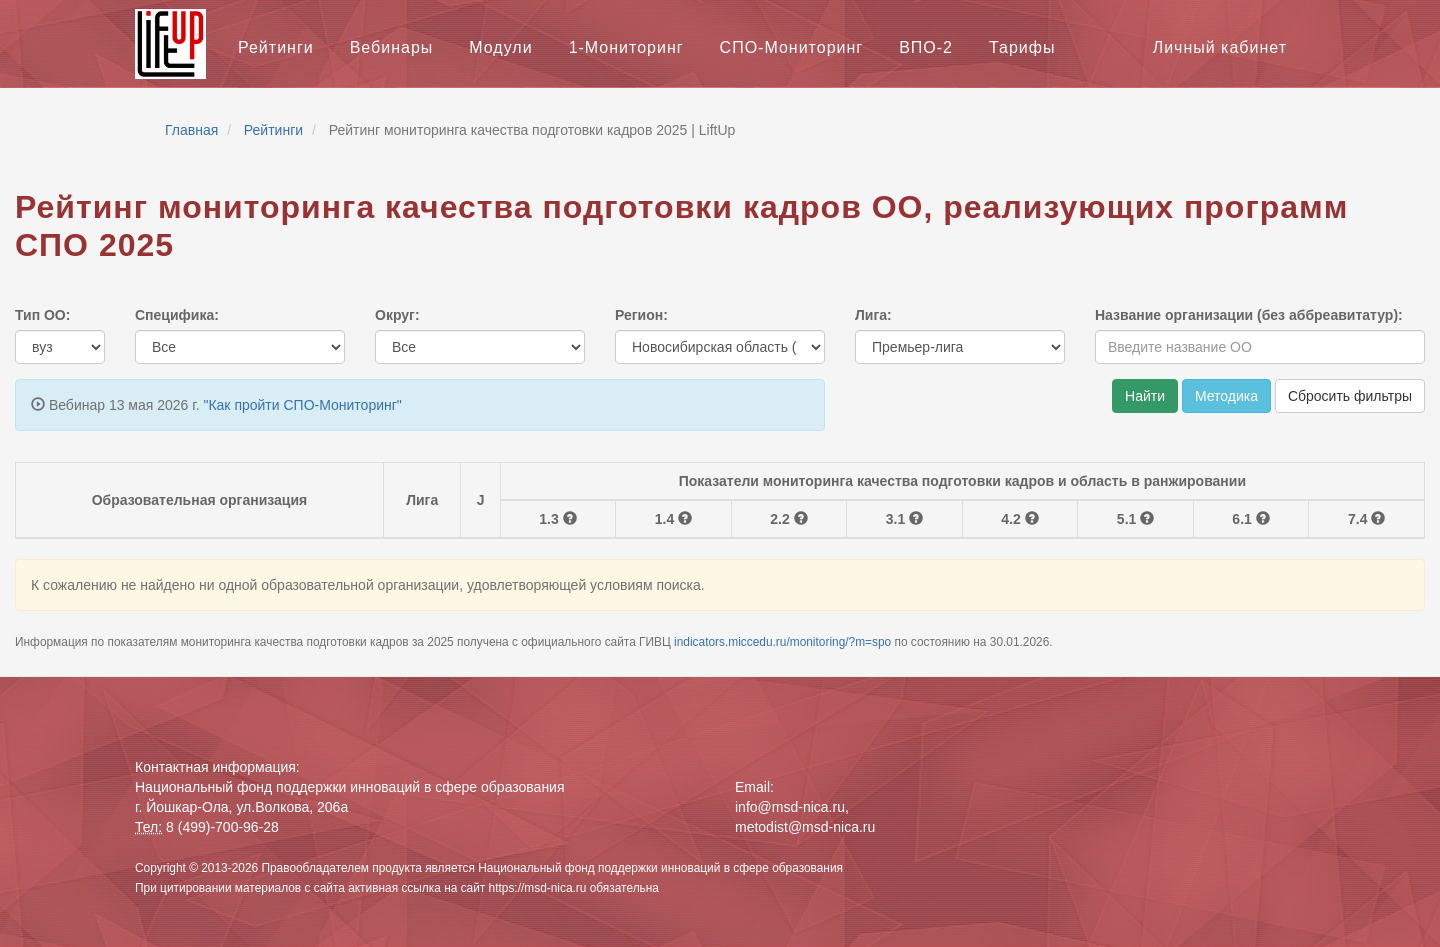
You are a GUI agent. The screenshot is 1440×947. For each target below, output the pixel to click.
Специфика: (177, 315)
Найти (1145, 396)
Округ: (397, 315)
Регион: (641, 315)
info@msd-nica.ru (790, 807)
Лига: (873, 315)
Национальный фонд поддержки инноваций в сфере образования (660, 868)
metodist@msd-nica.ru (805, 827)
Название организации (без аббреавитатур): (1249, 315)
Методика (1226, 396)
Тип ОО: (42, 315)
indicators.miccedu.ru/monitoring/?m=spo (784, 642)
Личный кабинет (1220, 47)
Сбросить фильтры (1350, 396)
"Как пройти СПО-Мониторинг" (302, 405)
